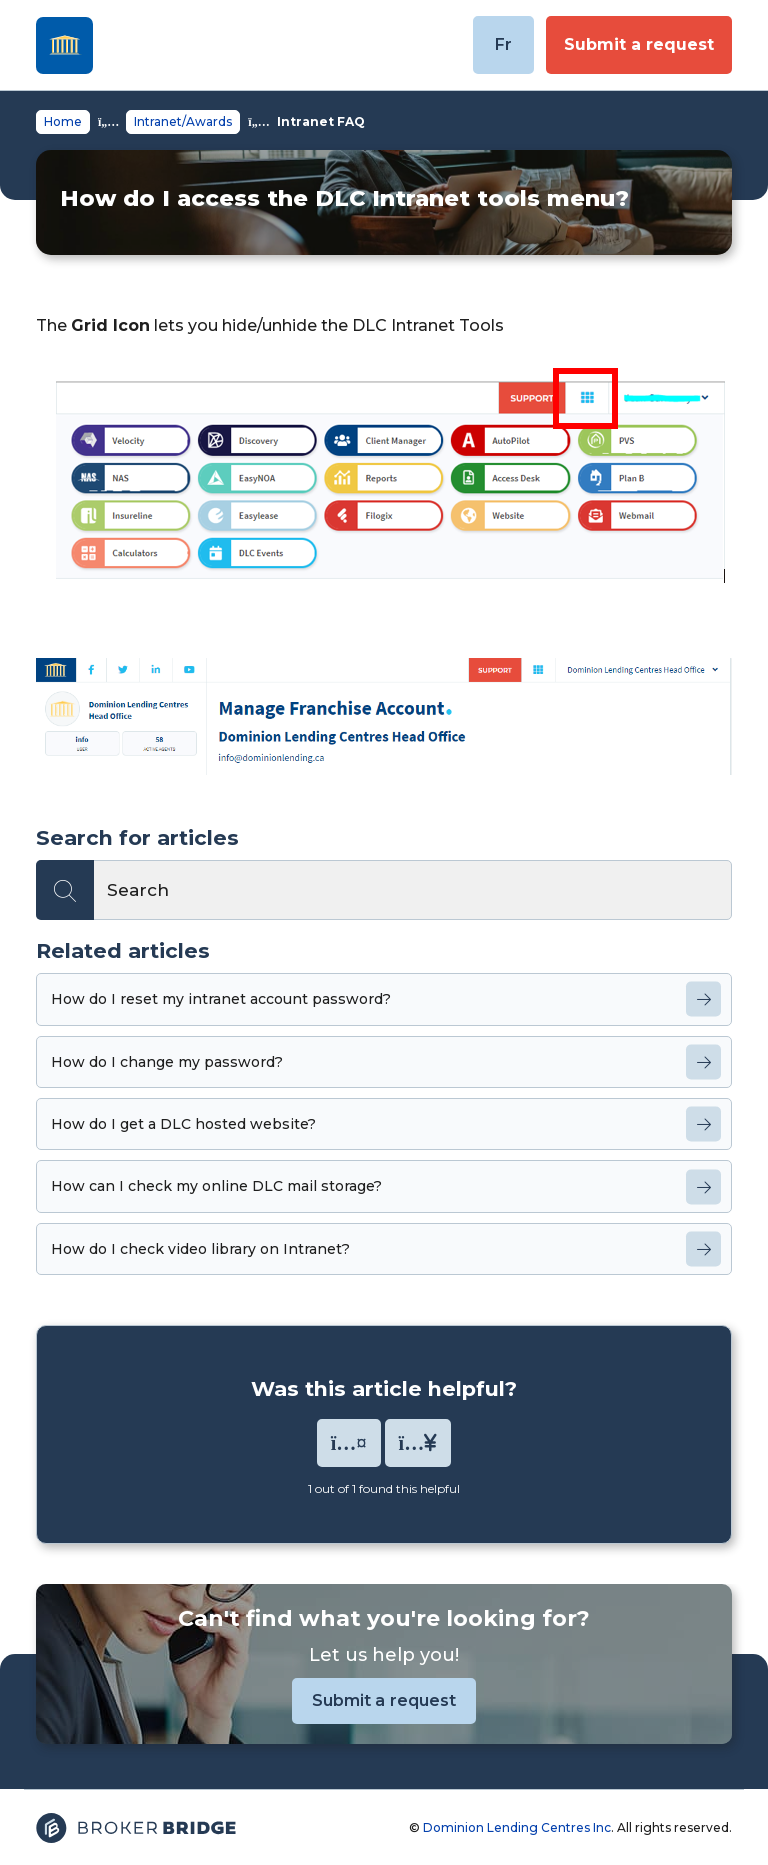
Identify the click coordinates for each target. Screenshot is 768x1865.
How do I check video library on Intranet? (200, 1249)
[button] (349, 1443)
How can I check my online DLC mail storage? (216, 1186)
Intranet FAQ (321, 121)
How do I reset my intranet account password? (221, 999)
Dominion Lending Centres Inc (517, 1827)
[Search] (384, 890)
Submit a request (639, 44)
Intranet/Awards (183, 121)
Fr (503, 44)
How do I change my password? (167, 1062)
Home (63, 121)
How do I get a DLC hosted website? (183, 1124)
